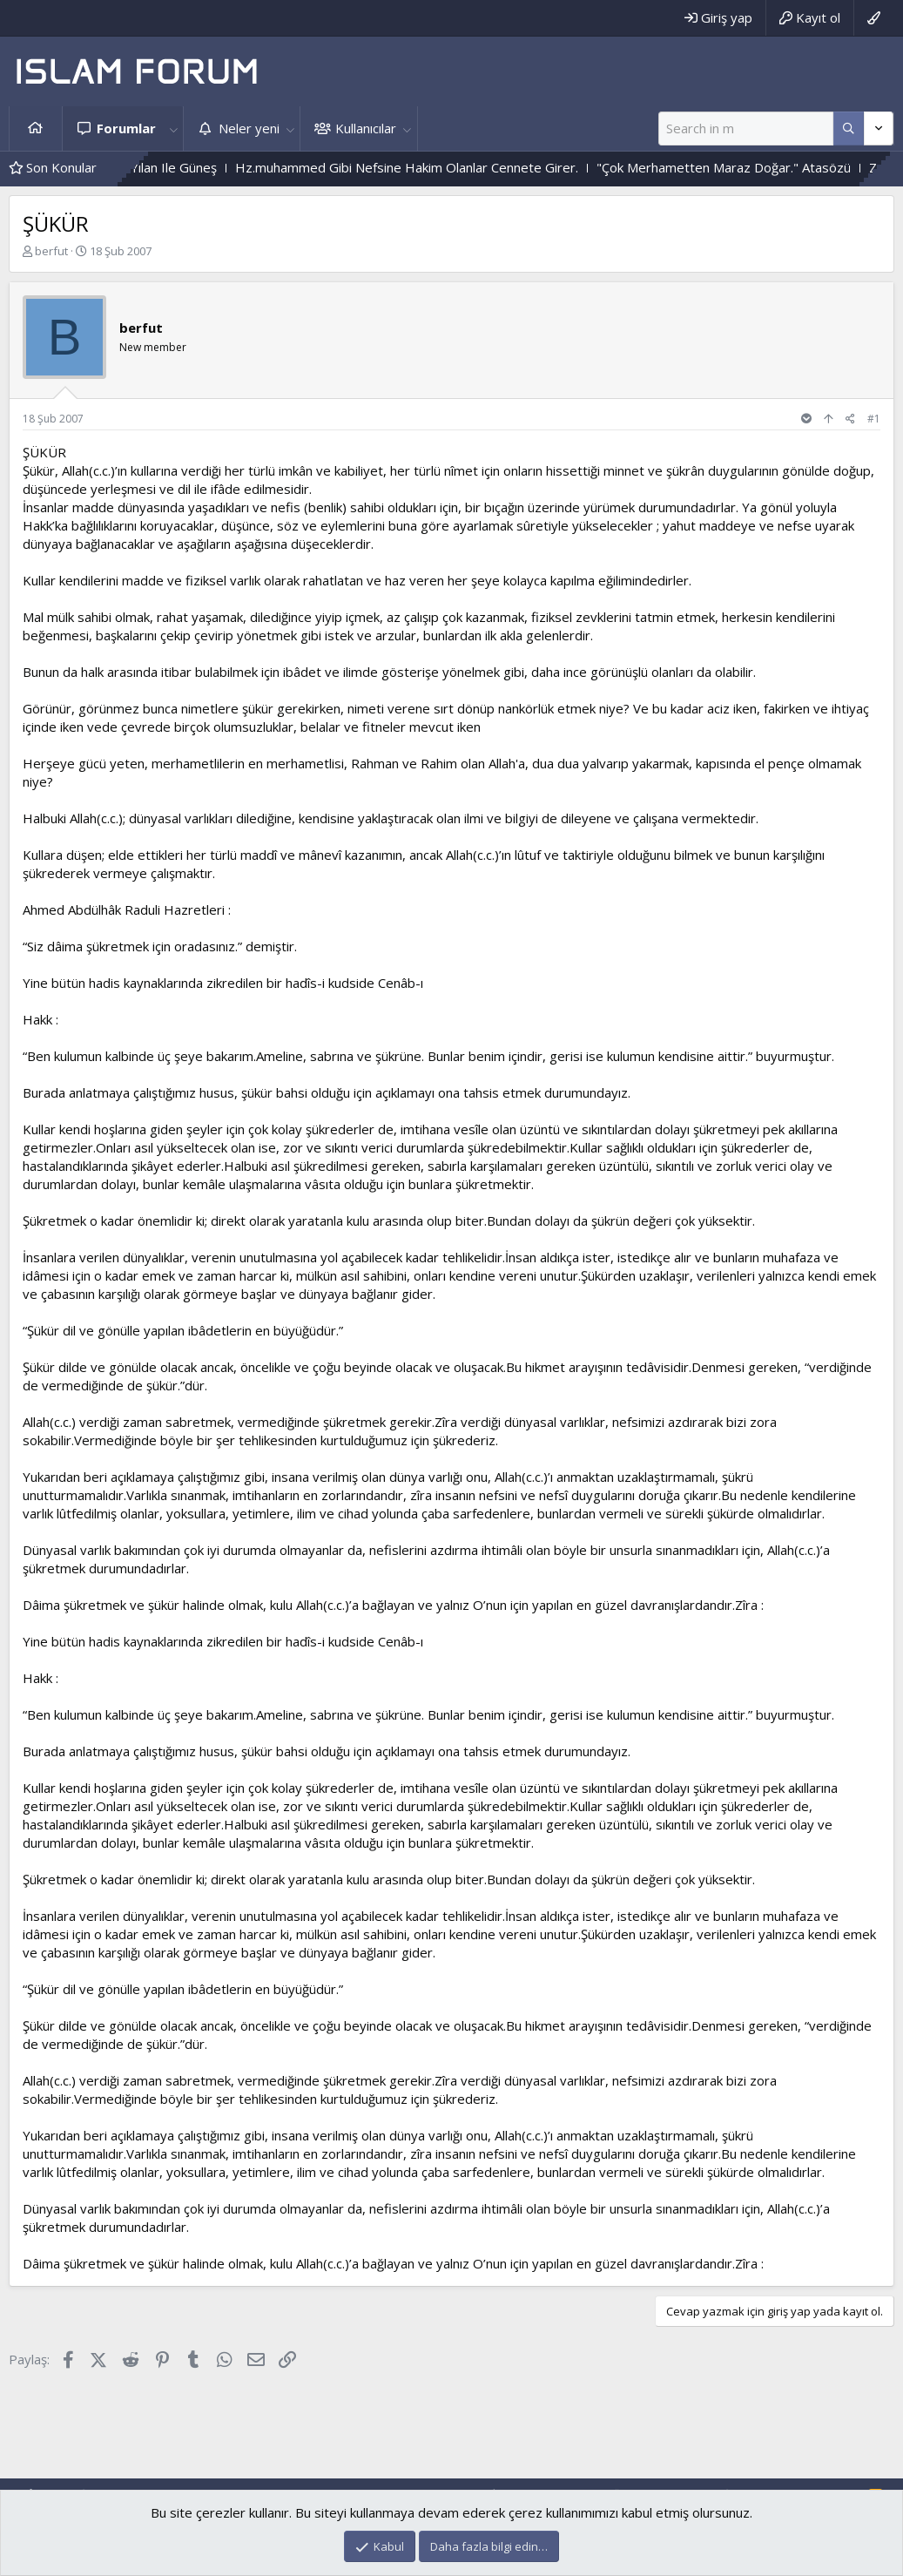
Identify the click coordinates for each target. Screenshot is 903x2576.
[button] (173, 128)
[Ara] (745, 128)
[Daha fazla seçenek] (848, 128)
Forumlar (126, 128)
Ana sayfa (36, 128)
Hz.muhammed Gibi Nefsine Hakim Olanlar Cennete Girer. (445, 167)
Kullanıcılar (365, 128)
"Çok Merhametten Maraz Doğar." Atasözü (763, 167)
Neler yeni (249, 128)
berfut (51, 251)
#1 (873, 418)
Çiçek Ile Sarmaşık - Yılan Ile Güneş (154, 167)
